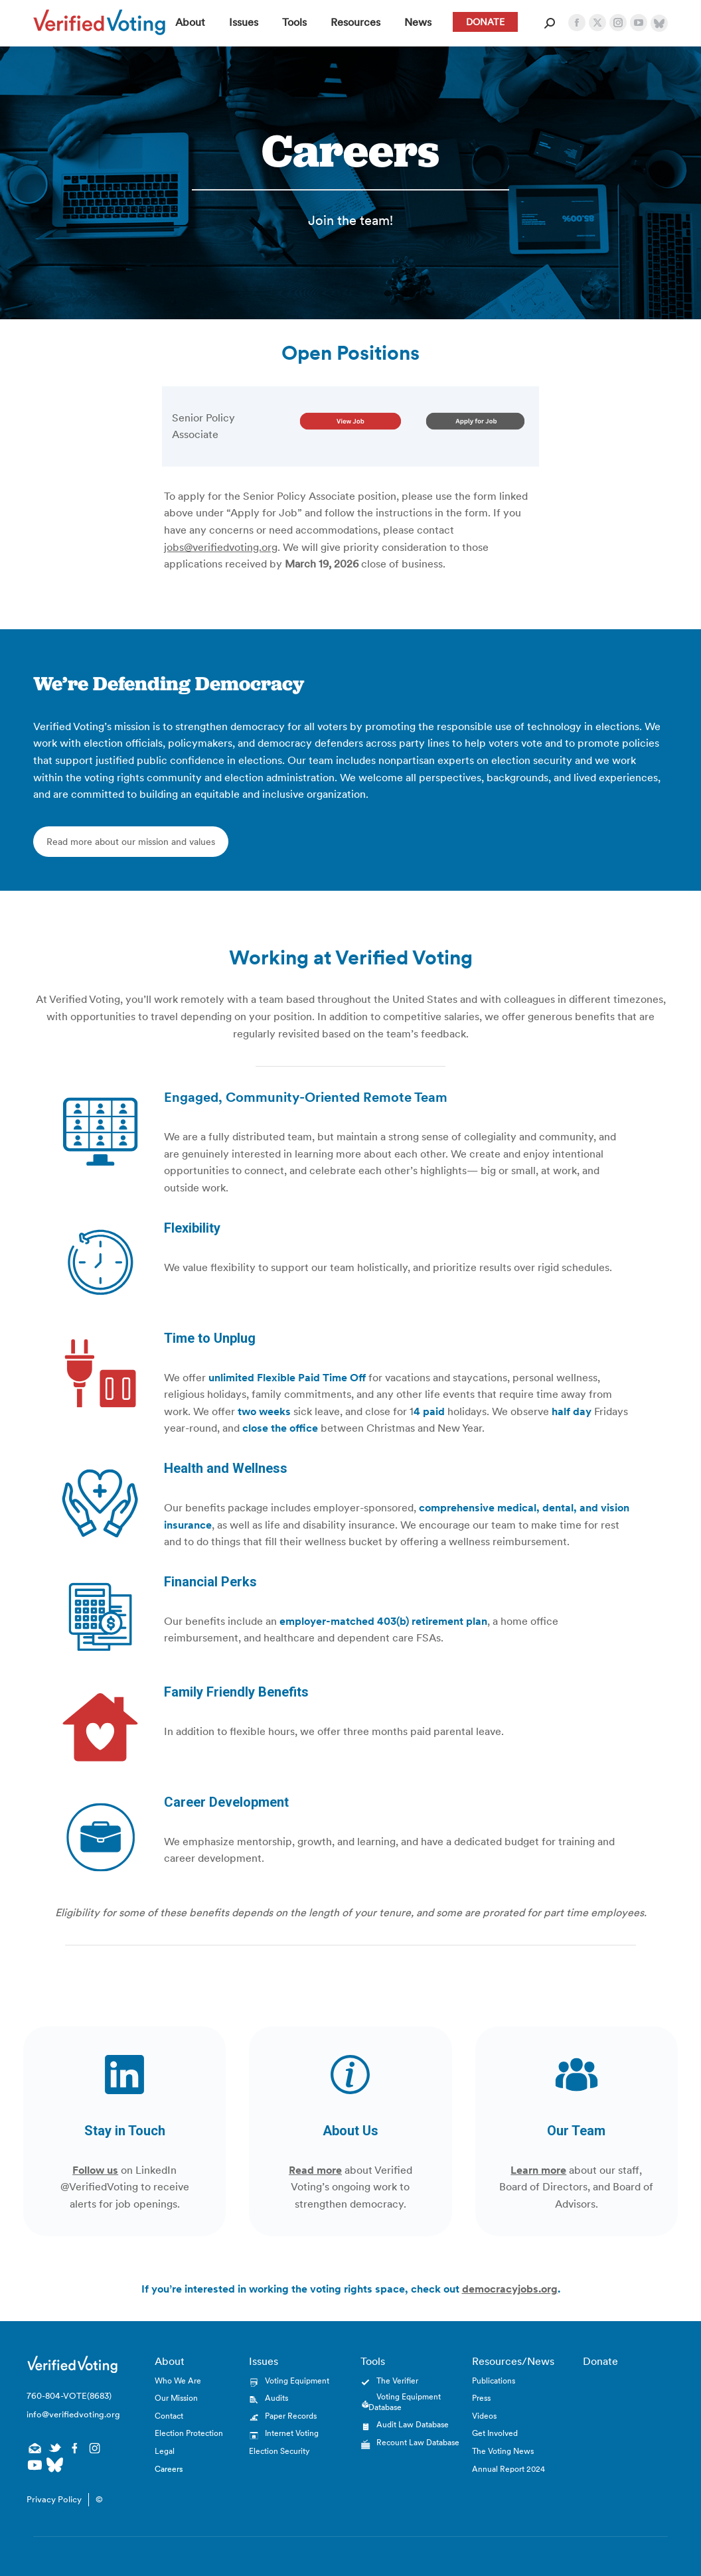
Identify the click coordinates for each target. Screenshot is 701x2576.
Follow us (95, 2169)
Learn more (538, 2169)
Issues (263, 2361)
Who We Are (178, 2381)
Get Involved (495, 2433)
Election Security (279, 2451)
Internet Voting (292, 2433)
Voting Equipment (297, 2381)
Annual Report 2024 (508, 2469)
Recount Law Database (417, 2442)
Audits (276, 2398)
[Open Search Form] (549, 23)
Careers (169, 2469)
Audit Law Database (412, 2424)
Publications (493, 2381)
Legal (165, 2451)
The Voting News (503, 2451)
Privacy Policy (54, 2499)
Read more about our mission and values (130, 842)
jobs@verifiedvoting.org (220, 547)
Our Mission (176, 2398)
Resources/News (513, 2361)
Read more (315, 2169)
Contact (169, 2416)
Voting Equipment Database (404, 2401)
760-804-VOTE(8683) (69, 2395)
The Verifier (397, 2381)
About (170, 2361)
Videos (484, 2416)
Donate (600, 2361)
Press (481, 2398)
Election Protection (189, 2433)
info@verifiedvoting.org (72, 2414)
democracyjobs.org (510, 2288)
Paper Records (291, 2416)
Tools (372, 2361)
